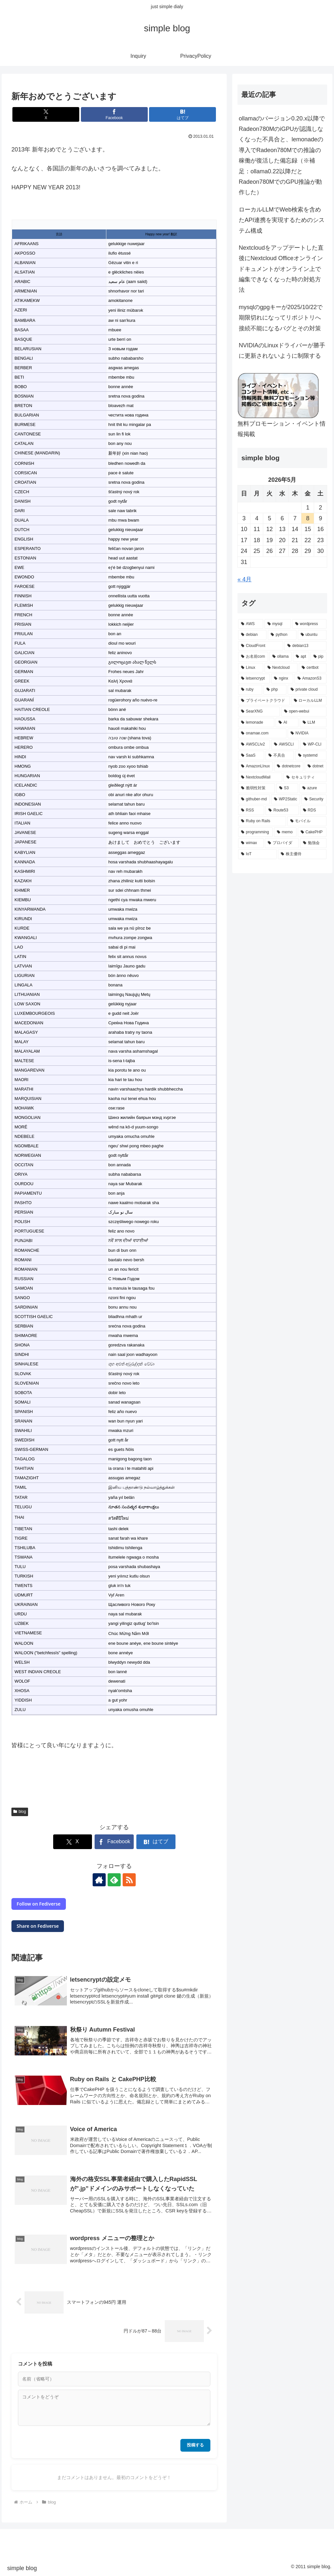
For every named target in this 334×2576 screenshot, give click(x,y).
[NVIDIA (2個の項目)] (307, 733)
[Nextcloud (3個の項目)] (281, 668)
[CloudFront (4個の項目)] (260, 646)
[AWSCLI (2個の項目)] (284, 744)
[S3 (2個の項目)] (287, 788)
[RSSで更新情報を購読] (129, 1879)
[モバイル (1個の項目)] (306, 821)
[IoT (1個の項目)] (257, 854)
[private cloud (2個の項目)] (307, 690)
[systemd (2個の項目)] (310, 756)
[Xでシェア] (45, 114)
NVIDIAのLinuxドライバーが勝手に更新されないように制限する (282, 350)
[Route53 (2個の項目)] (282, 810)
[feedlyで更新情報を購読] (114, 1879)
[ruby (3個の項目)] (250, 690)
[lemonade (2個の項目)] (256, 723)
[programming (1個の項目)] (255, 832)
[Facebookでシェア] (114, 114)
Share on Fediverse (38, 1926)
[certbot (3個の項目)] (312, 668)
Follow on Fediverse (38, 1904)
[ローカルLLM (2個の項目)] (308, 701)
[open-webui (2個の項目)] (303, 711)
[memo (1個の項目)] (285, 832)
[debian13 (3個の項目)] (305, 646)
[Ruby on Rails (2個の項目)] (262, 821)
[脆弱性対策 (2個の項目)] (256, 788)
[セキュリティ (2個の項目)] (304, 777)
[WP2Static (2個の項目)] (285, 799)
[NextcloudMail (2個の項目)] (260, 777)
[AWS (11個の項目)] (250, 624)
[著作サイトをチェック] (99, 1879)
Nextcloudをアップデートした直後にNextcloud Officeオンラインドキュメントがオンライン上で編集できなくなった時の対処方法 (281, 268)
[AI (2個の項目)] (287, 723)
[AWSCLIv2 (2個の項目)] (254, 744)
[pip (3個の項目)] (318, 657)
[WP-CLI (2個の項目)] (313, 744)
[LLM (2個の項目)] (313, 723)
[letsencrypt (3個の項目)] (254, 678)
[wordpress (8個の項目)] (309, 624)
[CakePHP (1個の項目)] (312, 832)
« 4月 (244, 579)
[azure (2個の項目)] (312, 788)
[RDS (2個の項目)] (313, 810)
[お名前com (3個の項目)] (253, 657)
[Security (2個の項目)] (313, 799)
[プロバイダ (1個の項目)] (282, 843)
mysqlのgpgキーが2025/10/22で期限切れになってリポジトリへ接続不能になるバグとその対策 (281, 318)
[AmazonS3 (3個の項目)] (310, 678)
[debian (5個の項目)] (252, 635)
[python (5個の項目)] (282, 635)
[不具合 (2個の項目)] (280, 756)
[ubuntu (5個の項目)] (312, 635)
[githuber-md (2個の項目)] (254, 799)
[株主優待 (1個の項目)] (302, 854)
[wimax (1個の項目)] (251, 843)
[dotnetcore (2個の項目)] (288, 766)
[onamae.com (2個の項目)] (262, 733)
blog (19, 1811)
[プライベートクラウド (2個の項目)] (264, 701)
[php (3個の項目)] (275, 690)
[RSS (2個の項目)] (251, 810)
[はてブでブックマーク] (182, 114)
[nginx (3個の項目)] (282, 678)
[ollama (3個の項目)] (280, 657)
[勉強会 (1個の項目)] (313, 843)
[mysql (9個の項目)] (278, 624)
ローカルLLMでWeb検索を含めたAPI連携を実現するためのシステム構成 (282, 220)
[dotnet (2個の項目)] (315, 766)
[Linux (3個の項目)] (250, 668)
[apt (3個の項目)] (301, 657)
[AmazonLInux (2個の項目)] (255, 766)
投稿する (195, 2444)
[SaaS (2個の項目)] (251, 756)
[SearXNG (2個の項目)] (259, 711)
